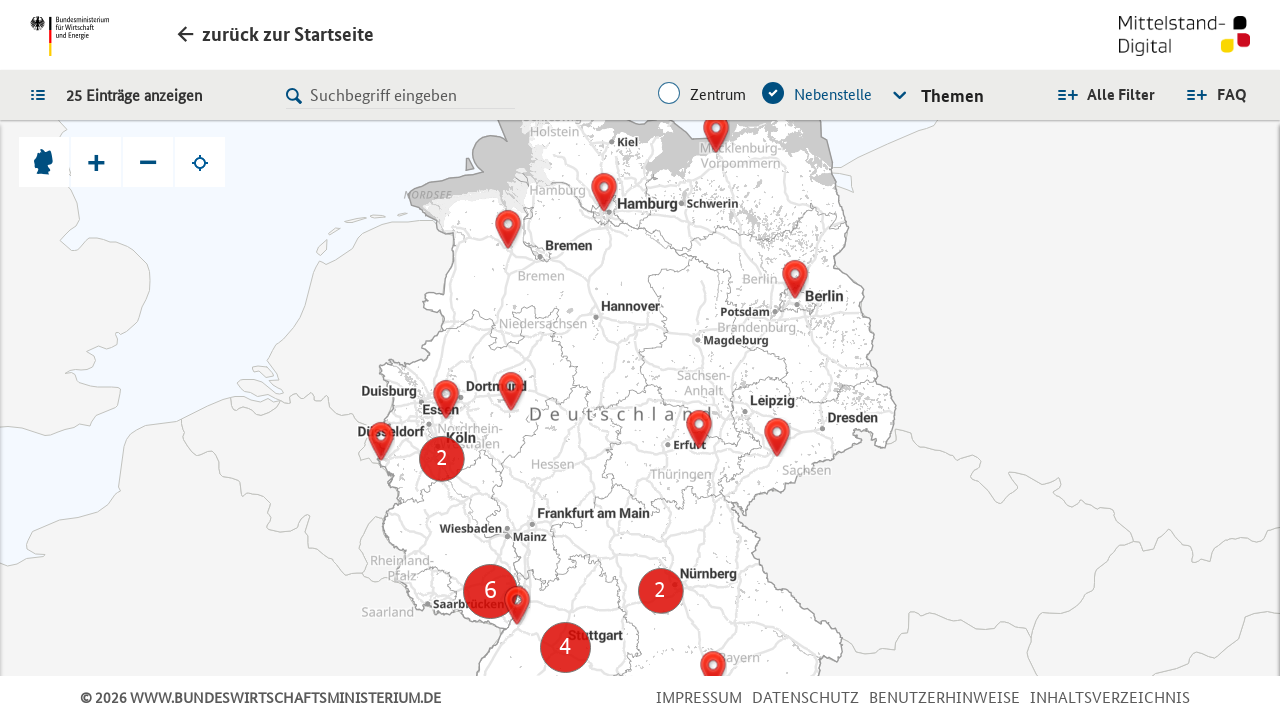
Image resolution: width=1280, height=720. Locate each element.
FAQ (1232, 94)
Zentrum (718, 94)
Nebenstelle (833, 94)
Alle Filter (1121, 94)
